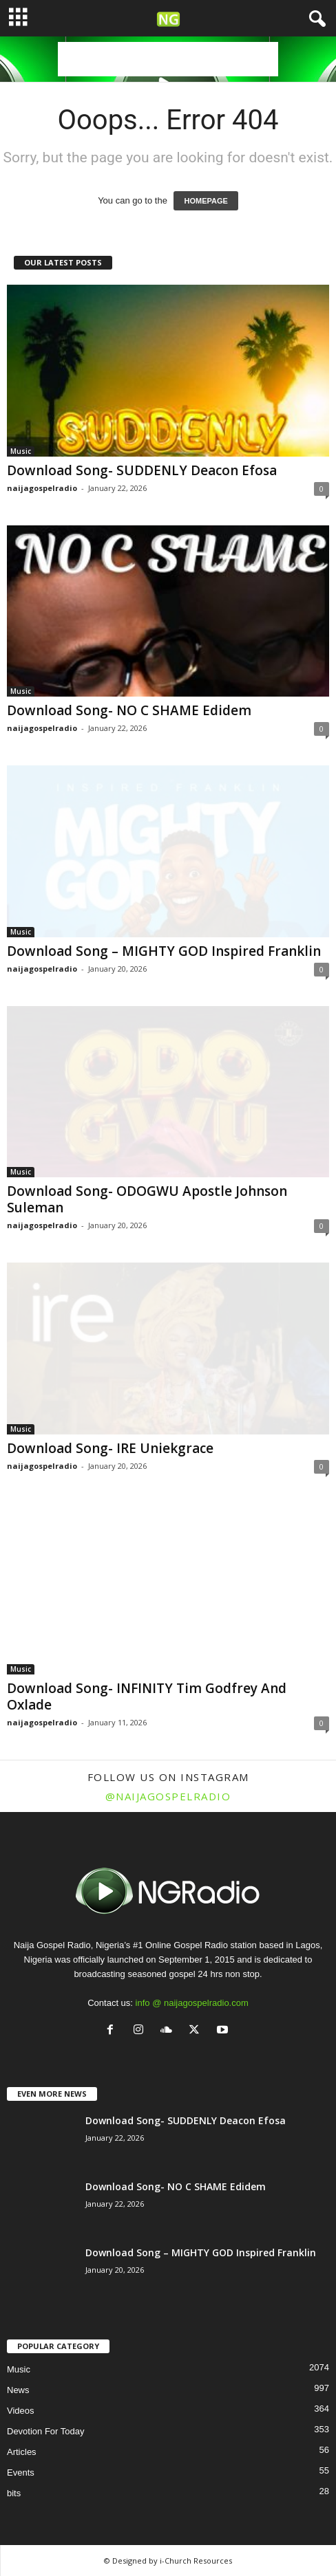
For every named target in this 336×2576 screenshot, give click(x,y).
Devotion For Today (46, 2431)
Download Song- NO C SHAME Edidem (129, 710)
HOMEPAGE (205, 201)
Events (20, 2472)
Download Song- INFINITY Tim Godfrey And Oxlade (146, 1696)
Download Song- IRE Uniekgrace (110, 1448)
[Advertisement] (168, 59)
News (18, 2390)
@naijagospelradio (168, 1796)
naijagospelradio (42, 488)
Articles (21, 2452)
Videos (20, 2410)
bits (14, 2493)
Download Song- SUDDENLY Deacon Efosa (142, 470)
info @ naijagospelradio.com (192, 2003)
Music (20, 451)
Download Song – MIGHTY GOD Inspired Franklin (164, 951)
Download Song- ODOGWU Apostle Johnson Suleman (147, 1199)
